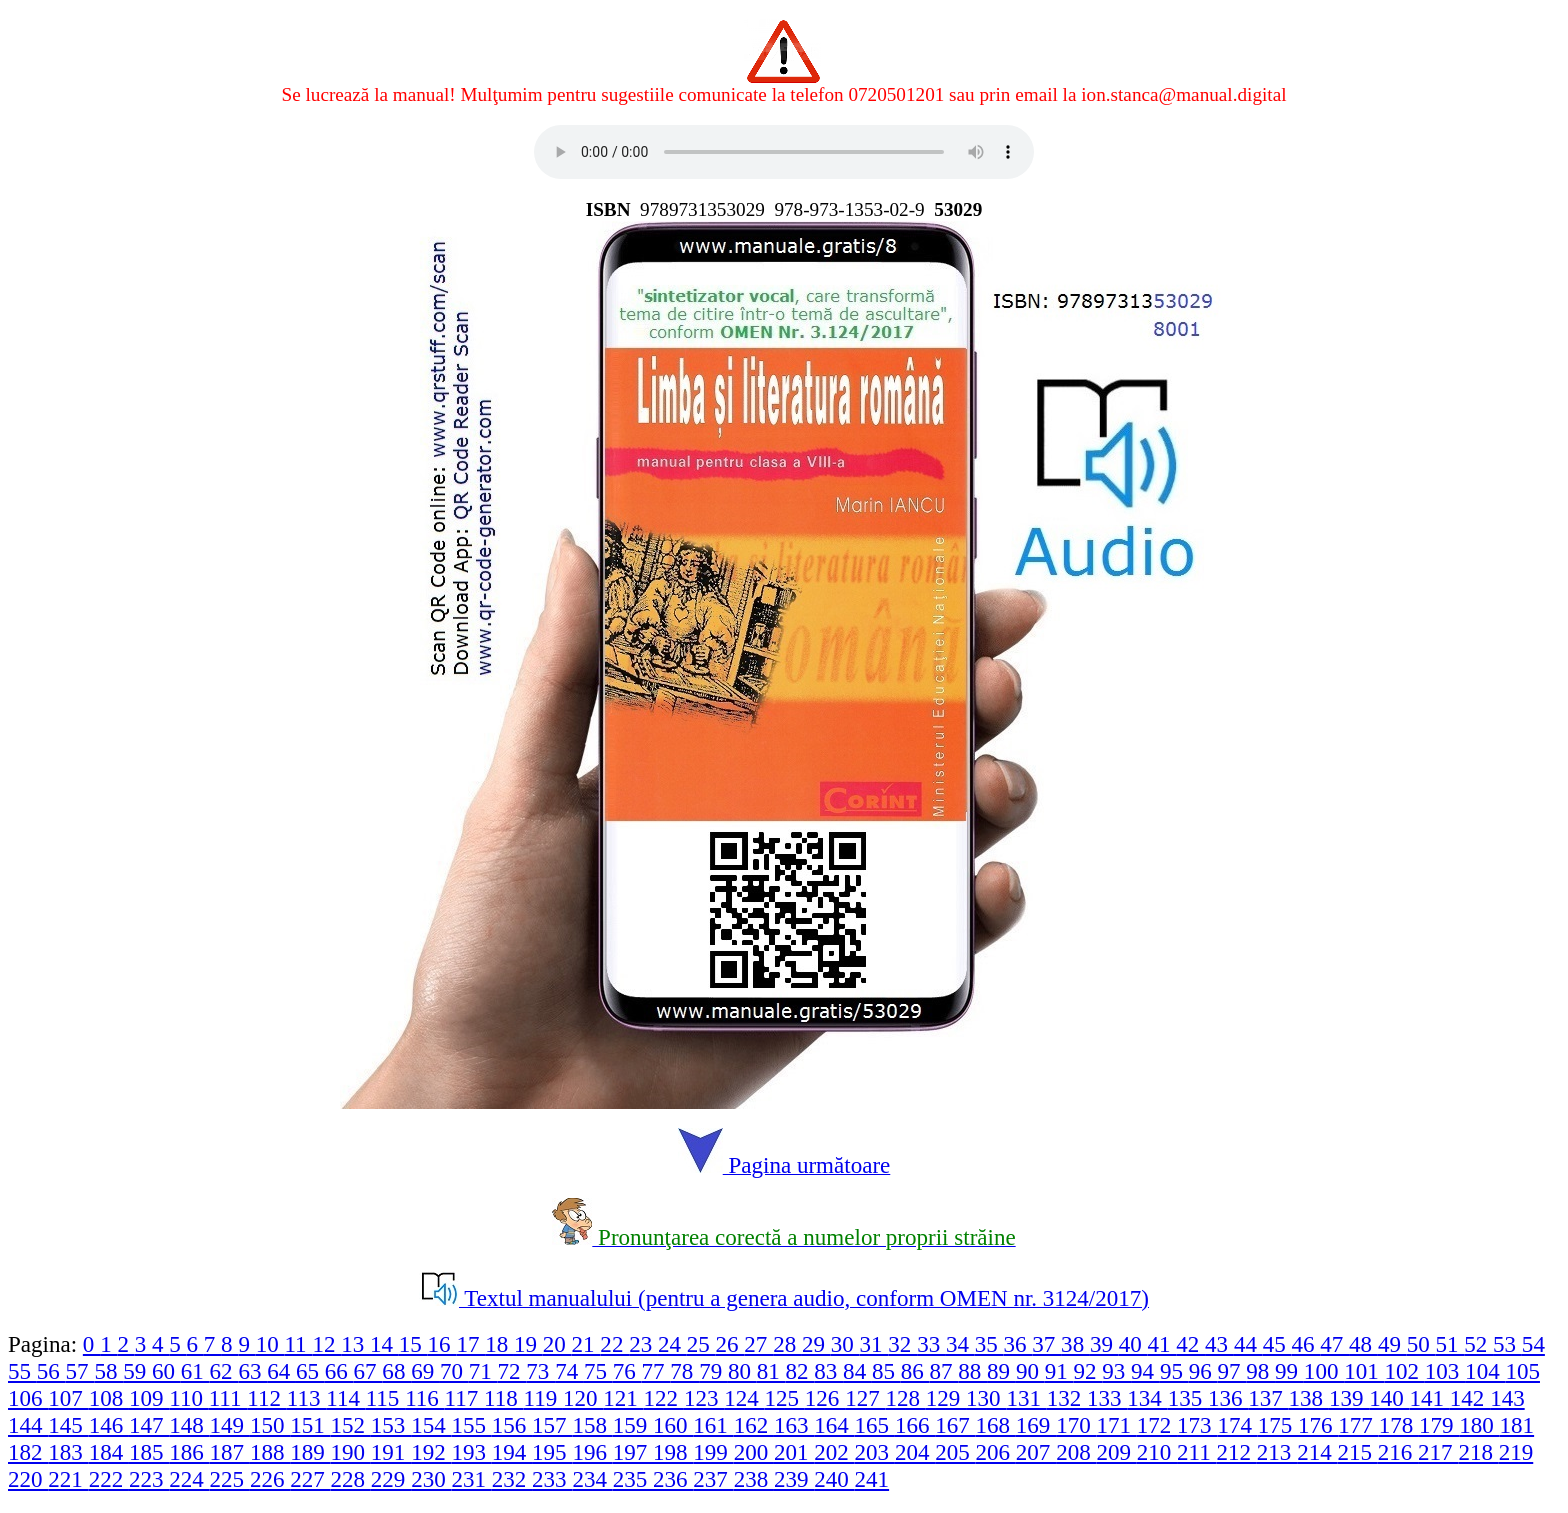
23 (643, 1344)
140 (1389, 1398)
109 (149, 1398)
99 (1289, 1371)
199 (713, 1452)
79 (713, 1371)
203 (875, 1452)
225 (230, 1479)
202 (834, 1452)
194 (512, 1452)
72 (512, 1371)
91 (1059, 1371)
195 (552, 1452)
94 (1145, 1371)
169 (1036, 1425)
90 (1030, 1371)
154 (431, 1425)
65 (310, 1371)
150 (270, 1425)
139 (1349, 1398)
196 (592, 1452)
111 (228, 1398)
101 (1364, 1371)
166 (915, 1425)
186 (189, 1452)
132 (1067, 1398)
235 (633, 1479)
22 (614, 1344)
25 (701, 1344)
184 (109, 1452)
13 (355, 1344)
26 (730, 1344)
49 (1392, 1344)
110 (188, 1398)
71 (483, 1371)
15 (413, 1344)
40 (1133, 1344)
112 (266, 1398)
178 (1399, 1425)
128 (905, 1398)
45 (1277, 1344)
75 (598, 1371)
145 (68, 1425)
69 (425, 1371)
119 (542, 1398)
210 (1157, 1452)
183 (68, 1452)
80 (742, 1371)
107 (68, 1398)
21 (586, 1344)
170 (1076, 1425)
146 (109, 1425)
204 (915, 1452)
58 (108, 1371)
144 (28, 1425)
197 (633, 1452)
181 (1517, 1425)
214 (1317, 1452)
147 (149, 1425)
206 (996, 1452)
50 (1421, 1344)
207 (1036, 1452)
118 (503, 1398)
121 (623, 1398)
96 (1203, 1371)
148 (189, 1425)
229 (391, 1479)
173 (1197, 1425)
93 (1116, 1371)
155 (471, 1425)
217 (1438, 1452)
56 (51, 1371)
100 (1324, 1371)
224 (189, 1479)
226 (270, 1479)
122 (664, 1398)
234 (592, 1479)
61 (195, 1371)
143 (1507, 1398)
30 (845, 1344)
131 (1026, 1398)
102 (1404, 1371)
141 (1430, 1398)
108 (109, 1398)
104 (1485, 1371)
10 (270, 1344)
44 (1248, 1344)
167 (955, 1425)
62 (224, 1371)
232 (512, 1479)
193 (471, 1452)
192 (431, 1452)
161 (713, 1425)
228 (351, 1479)
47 (1334, 1344)
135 (1188, 1398)
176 (1318, 1425)
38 (1075, 1344)
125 (785, 1398)
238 (754, 1479)
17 (470, 1344)
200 (754, 1452)
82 (800, 1371)
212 (1237, 1452)
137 (1268, 1398)
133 (1107, 1398)
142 (1470, 1398)
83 (828, 1371)
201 (794, 1452)
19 (528, 1344)
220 (28, 1479)
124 (744, 1398)
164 (834, 1425)
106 (28, 1398)
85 (886, 1371)
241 (872, 1479)
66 (339, 1371)
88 (972, 1371)
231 (471, 1479)
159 (633, 1425)
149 (230, 1425)
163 (794, 1425)
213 (1277, 1452)
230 (431, 1479)
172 (1157, 1425)
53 (1507, 1344)
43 (1219, 1344)
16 (442, 1344)
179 (1439, 1425)
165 (875, 1425)
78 (684, 1371)
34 (960, 1344)
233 (552, 1479)
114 (345, 1398)
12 (326, 1344)
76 (627, 1371)
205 (955, 1452)
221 (68, 1479)
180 (1479, 1425)
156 (512, 1425)
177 (1358, 1425)
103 (1445, 1371)
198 (673, 1452)
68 (396, 1371)
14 (384, 1344)
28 (787, 1344)
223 (149, 1479)
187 (230, 1452)
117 (464, 1398)
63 (252, 1371)
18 (499, 1344)
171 (1116, 1425)
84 (857, 1371)
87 (944, 1371)
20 (557, 1344)
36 (1018, 1344)
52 (1478, 1344)
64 (281, 1371)
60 (166, 1371)
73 (540, 1371)
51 (1449, 1344)
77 (656, 1371)
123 (704, 1398)
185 (149, 1452)
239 (794, 1479)
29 (816, 1344)
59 (137, 1371)
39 (1104, 1344)
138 (1309, 1398)
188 (270, 1452)
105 (1522, 1371)
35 (989, 1344)
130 (986, 1398)
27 (758, 1344)
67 (368, 1371)
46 (1305, 1344)
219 (1516, 1452)
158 (592, 1425)
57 (80, 1371)
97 (1231, 1371)
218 (1478, 1452)
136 (1228, 1398)
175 (1278, 1425)
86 (915, 1371)
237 (713, 1479)
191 (391, 1452)
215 (1357, 1452)
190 (351, 1452)
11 (298, 1344)
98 (1260, 1371)
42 (1190, 1344)
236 (673, 1479)
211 (1196, 1452)
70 (454, 1371)
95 (1174, 1371)
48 (1363, 1344)
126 (825, 1398)
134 (1147, 1398)
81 (771, 1371)
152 (351, 1425)
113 (306, 1398)
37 (1046, 1344)
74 (569, 1371)
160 (673, 1425)
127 (865, 1398)
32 (902, 1344)
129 (946, 1398)
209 (1116, 1452)
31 (874, 1344)
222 (109, 1479)
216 (1398, 1452)
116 (424, 1398)
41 (1162, 1344)
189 (310, 1452)
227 (310, 1479)
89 (1001, 1371)
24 (672, 1344)
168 (996, 1425)
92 (1087, 1371)
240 (834, 1479)
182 (28, 1452)
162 (754, 1425)
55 (22, 1371)
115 (385, 1398)
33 (931, 1344)
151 (310, 1425)
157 (552, 1425)
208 (1076, 1452)
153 (391, 1425)
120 (583, 1398)
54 (1533, 1344)
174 (1237, 1425)
